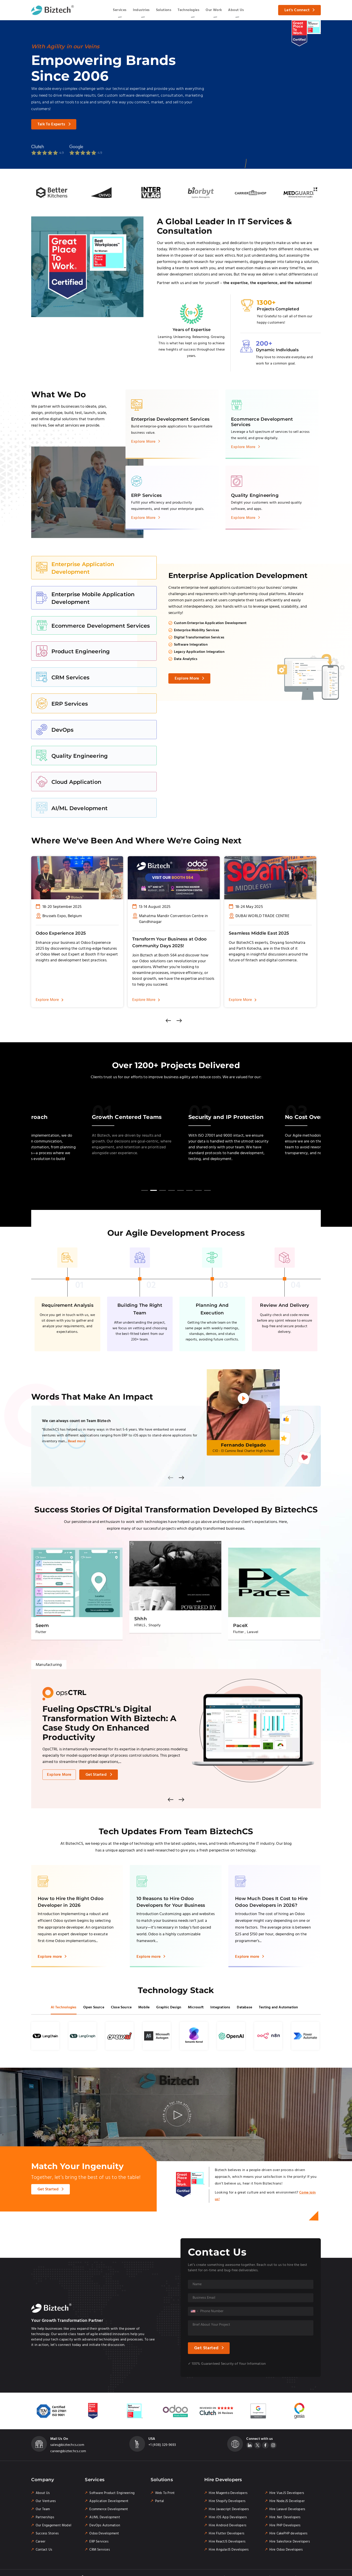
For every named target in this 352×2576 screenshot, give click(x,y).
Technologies (188, 10)
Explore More (187, 678)
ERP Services (98, 2541)
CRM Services (99, 2549)
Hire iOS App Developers (228, 2517)
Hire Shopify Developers (227, 2501)
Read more (76, 1441)
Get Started (96, 1774)
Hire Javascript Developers (229, 2509)
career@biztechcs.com (68, 2451)
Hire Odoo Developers (286, 2549)
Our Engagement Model (53, 2525)
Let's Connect (297, 10)
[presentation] (168, 1020)
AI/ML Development (104, 2517)
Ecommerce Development (108, 2509)
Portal (159, 2501)
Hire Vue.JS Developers (286, 2493)
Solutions (164, 10)
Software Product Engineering (111, 2493)
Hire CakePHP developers (288, 2533)
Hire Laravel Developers (287, 2509)
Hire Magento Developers (228, 2493)
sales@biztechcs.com (67, 2444)
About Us (236, 10)
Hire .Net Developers (285, 2517)
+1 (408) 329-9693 (162, 2444)
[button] (144, 1190)
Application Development (108, 2501)
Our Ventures (46, 2501)
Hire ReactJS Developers (227, 2541)
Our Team (43, 2509)
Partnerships (45, 2517)
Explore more (143, 441)
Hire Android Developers (227, 2525)
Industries (141, 10)
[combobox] (194, 2311)
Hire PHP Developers (285, 2525)
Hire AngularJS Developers (229, 2549)
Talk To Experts (51, 124)
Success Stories (47, 2533)
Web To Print (165, 2493)
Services (119, 10)
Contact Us (44, 2549)
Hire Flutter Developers (226, 2533)
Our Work (214, 10)
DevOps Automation (104, 2525)
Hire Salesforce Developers (289, 2541)
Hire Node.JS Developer (287, 2501)
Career (40, 2541)
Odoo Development (104, 2533)
